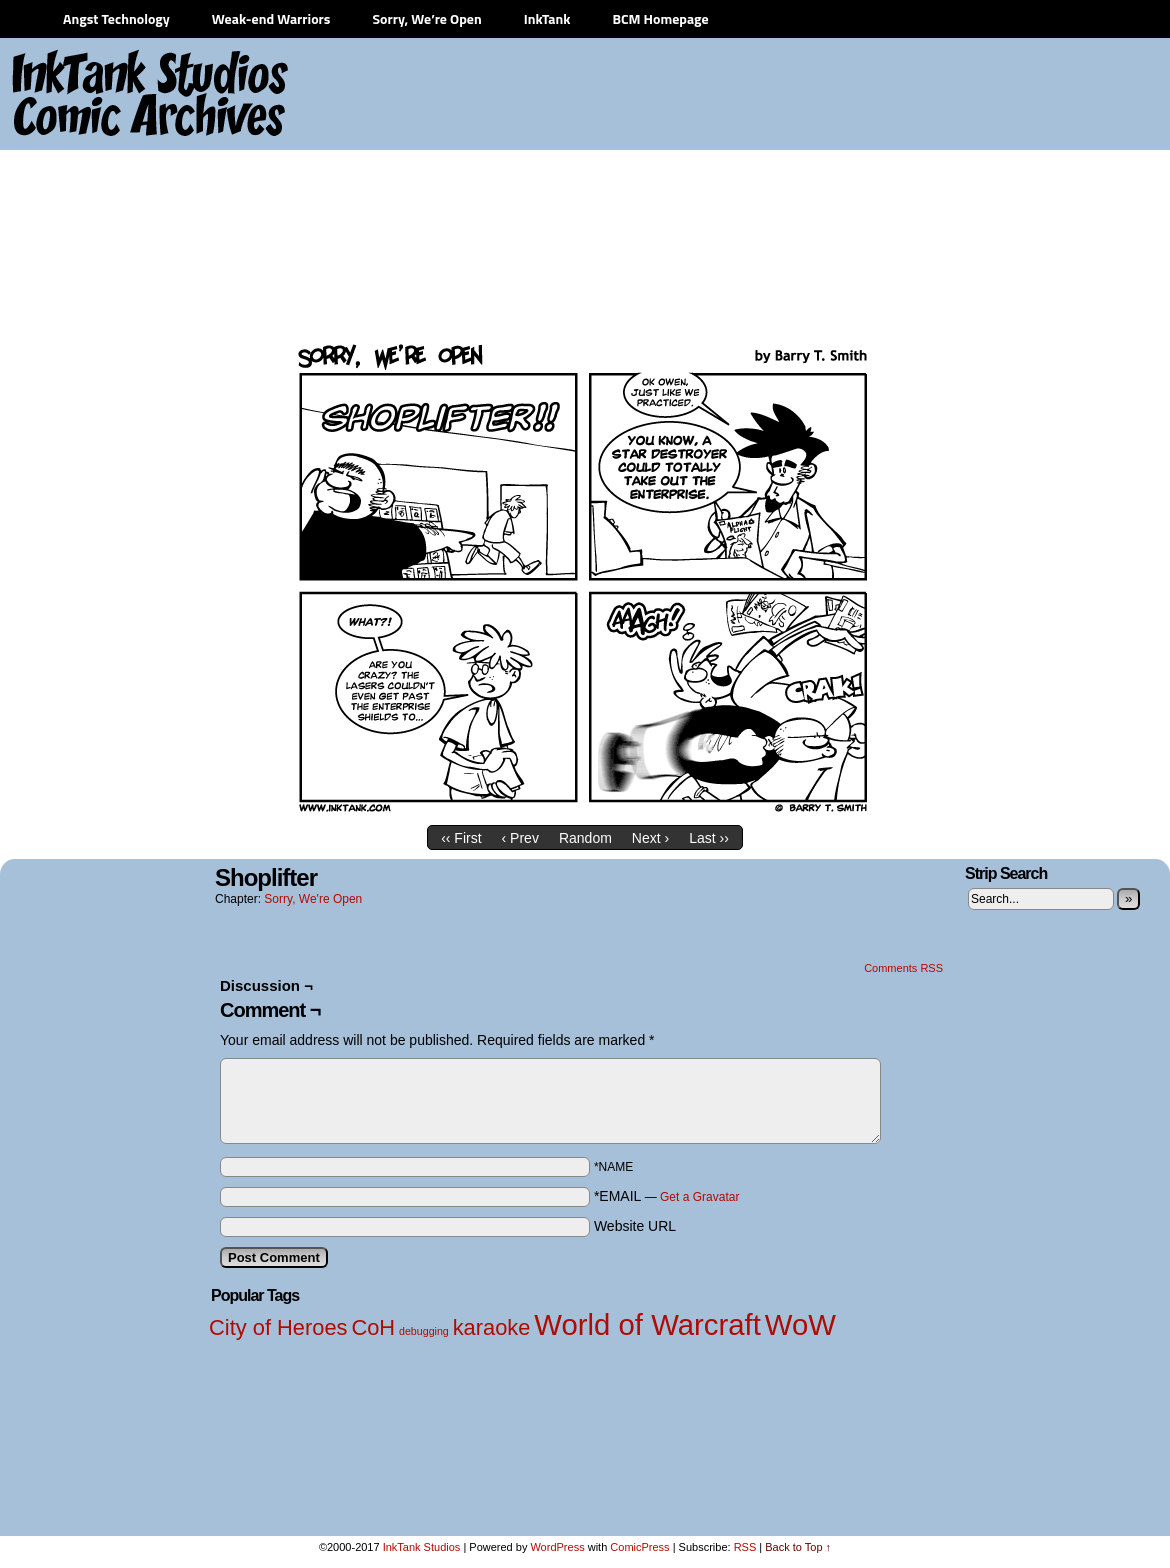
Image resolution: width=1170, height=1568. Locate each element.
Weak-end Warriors (271, 18)
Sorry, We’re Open (426, 18)
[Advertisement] (990, 190)
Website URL (635, 1226)
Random (585, 838)
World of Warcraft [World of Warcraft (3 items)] (647, 1324)
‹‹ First (461, 838)
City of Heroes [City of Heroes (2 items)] (278, 1327)
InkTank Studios (422, 1547)
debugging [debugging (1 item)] (424, 1331)
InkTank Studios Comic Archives (91, 95)
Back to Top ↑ (798, 1547)
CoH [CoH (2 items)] (373, 1327)
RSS (745, 1547)
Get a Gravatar (699, 1197)
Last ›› (709, 838)
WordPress (557, 1547)
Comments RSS (903, 968)
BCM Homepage (660, 18)
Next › (650, 838)
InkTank (547, 18)
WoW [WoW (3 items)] (800, 1324)
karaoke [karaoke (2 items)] (492, 1327)
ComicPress (639, 1547)
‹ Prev (520, 838)
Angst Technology (116, 18)
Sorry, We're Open (313, 899)
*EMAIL (667, 1196)
